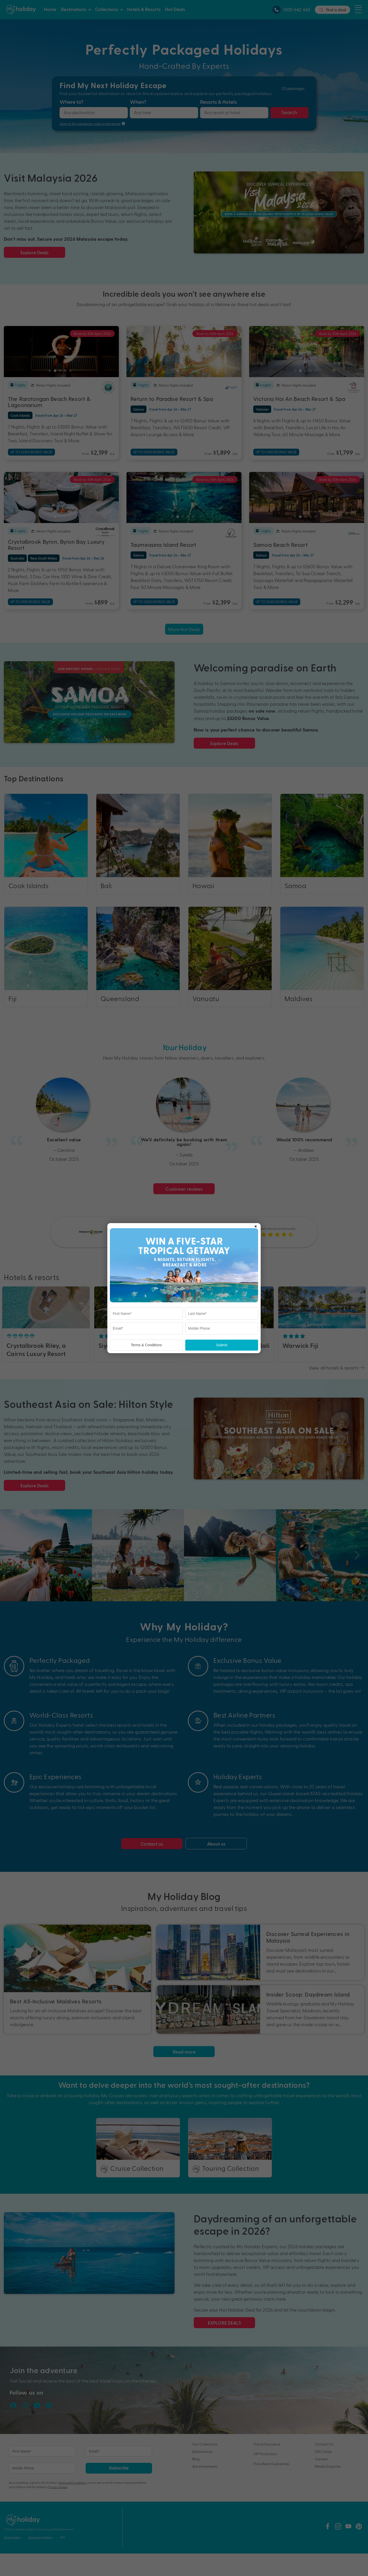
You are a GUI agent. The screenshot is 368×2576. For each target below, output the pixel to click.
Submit (221, 1345)
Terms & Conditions (146, 1345)
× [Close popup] (255, 1225)
